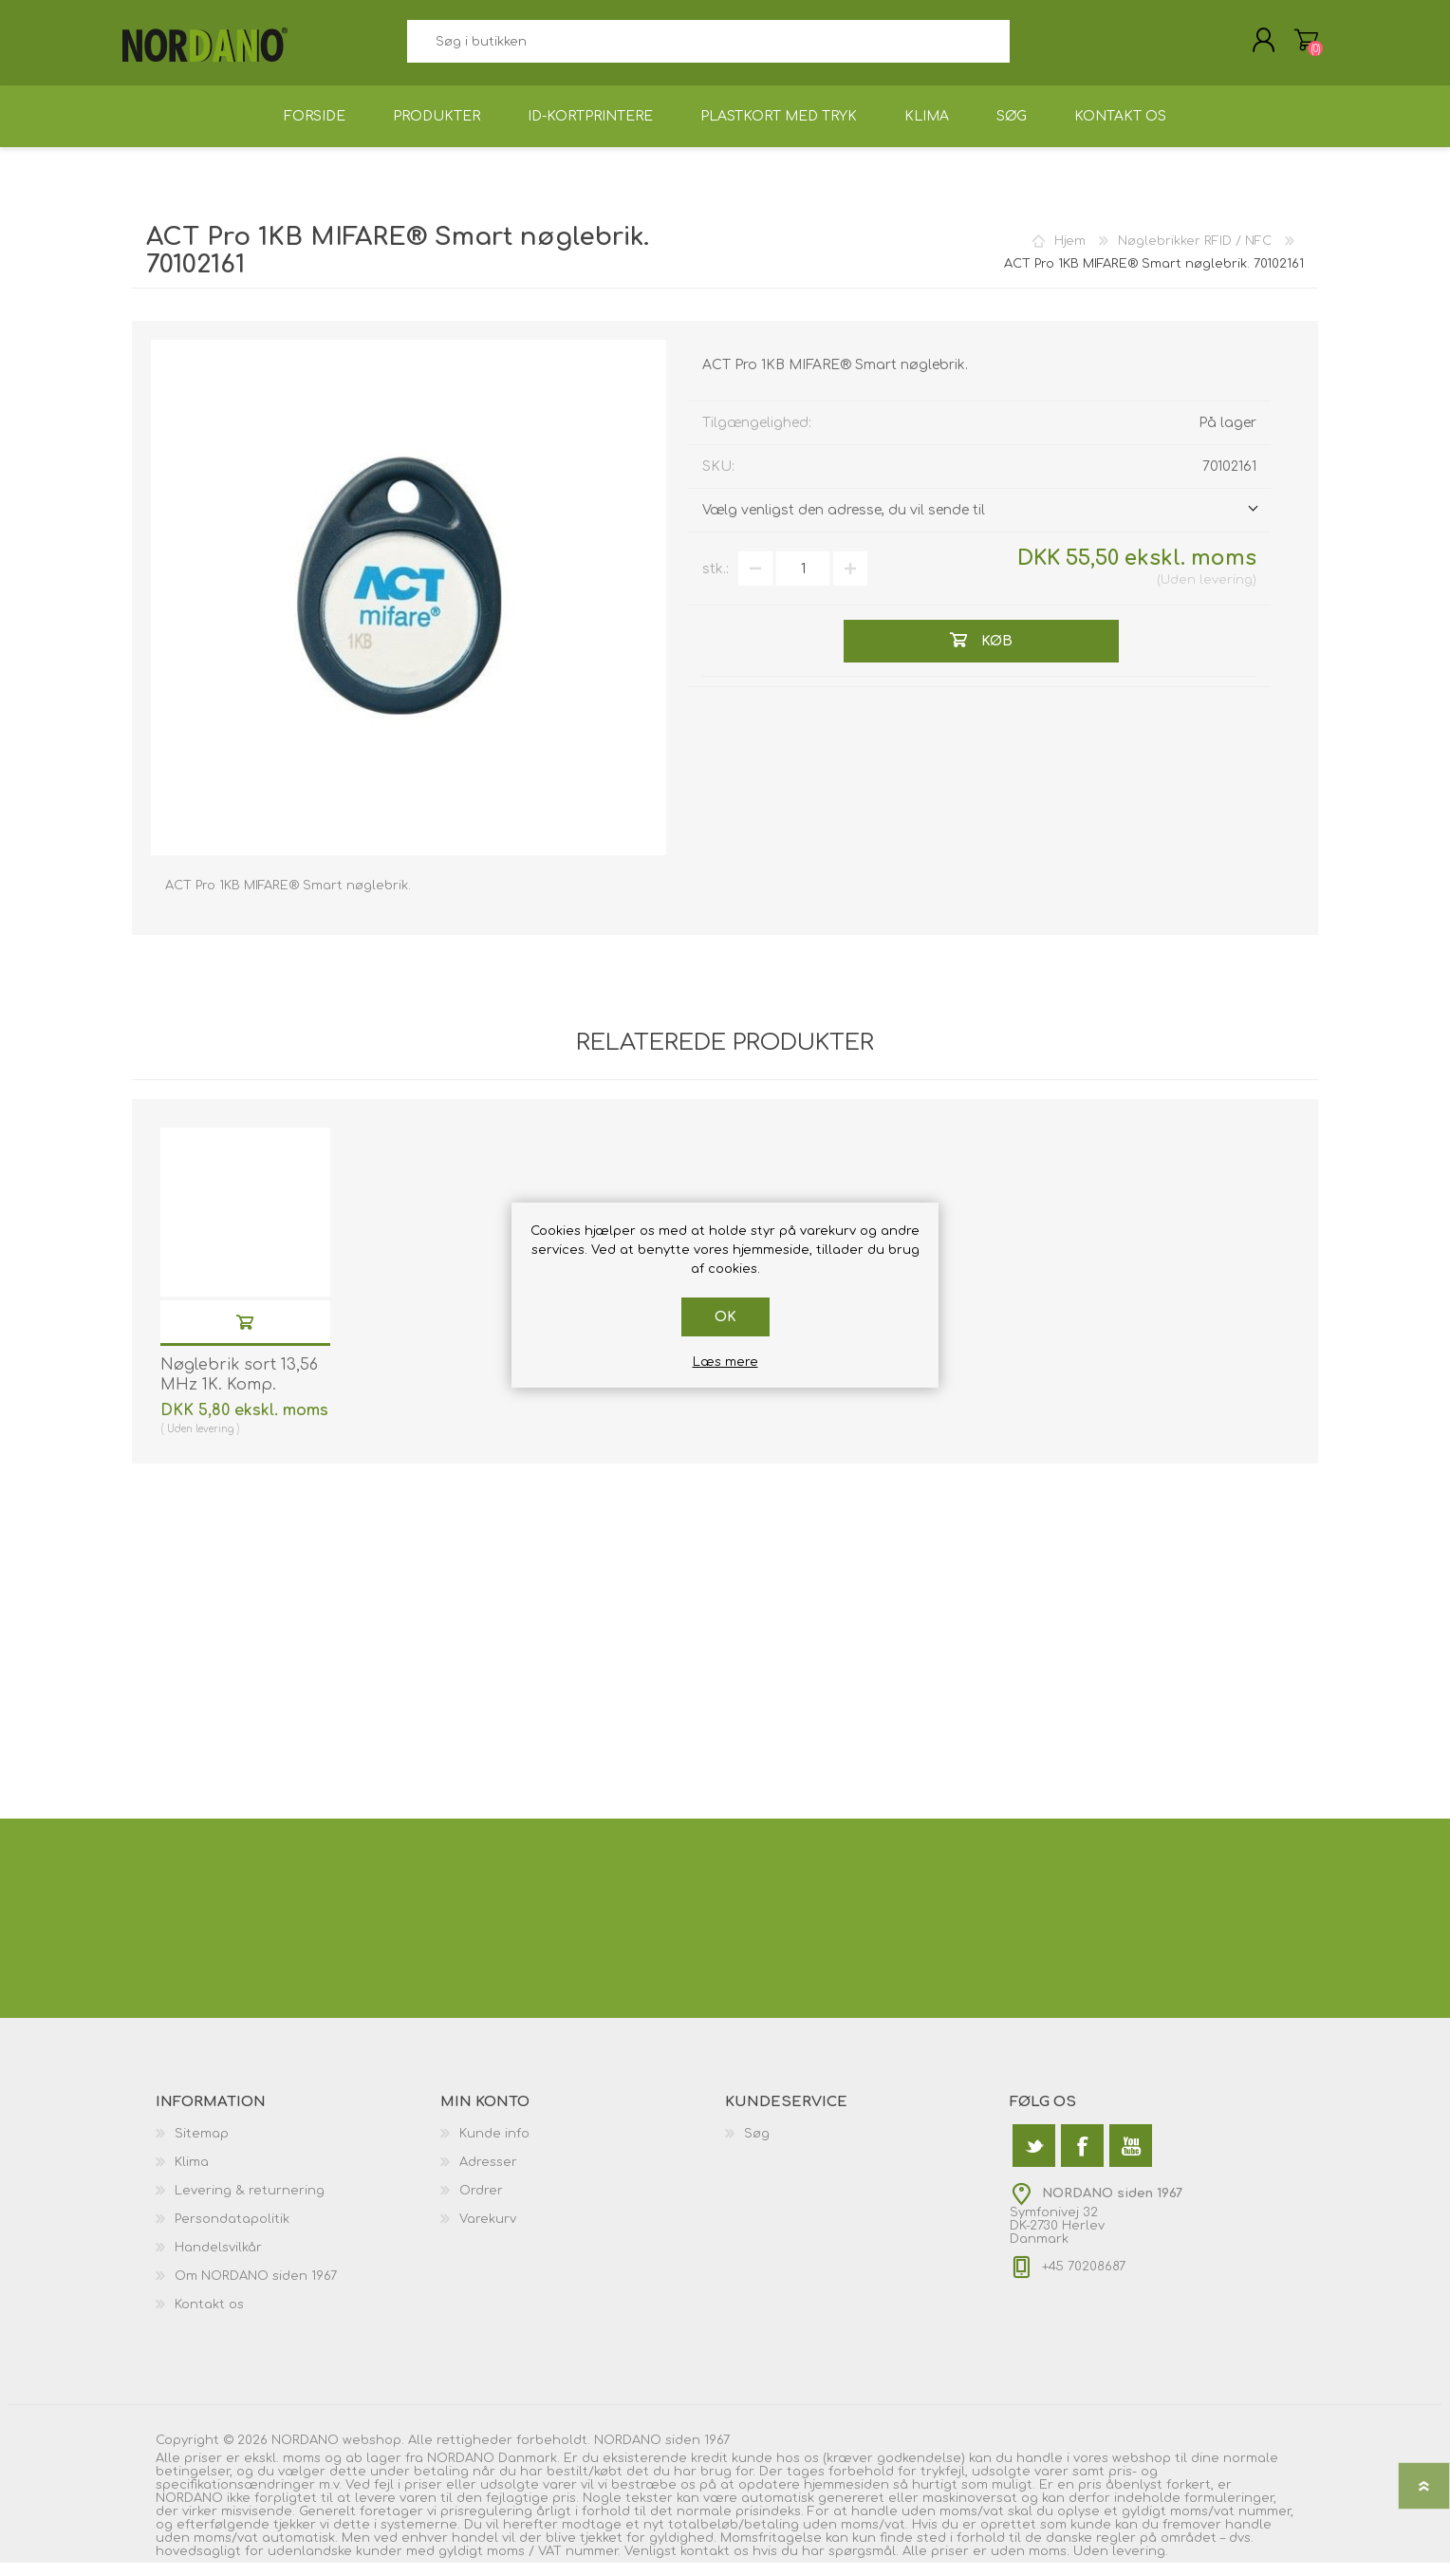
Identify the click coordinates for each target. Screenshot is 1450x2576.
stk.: (715, 582)
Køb (245, 1335)
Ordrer (481, 2204)
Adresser (488, 2175)
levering (1226, 593)
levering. (1140, 2564)
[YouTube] (1130, 2158)
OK (725, 1317)
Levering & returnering (250, 2204)
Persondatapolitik (232, 2232)
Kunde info (494, 2147)
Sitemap (202, 2147)
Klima (192, 2175)
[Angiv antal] (802, 582)
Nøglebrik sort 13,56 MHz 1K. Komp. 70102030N (239, 1398)
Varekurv (1296, 46)
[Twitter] (1034, 2158)
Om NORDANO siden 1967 (256, 2289)
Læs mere (725, 1362)
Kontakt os (209, 2317)
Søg (1031, 48)
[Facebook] (1082, 2158)
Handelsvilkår (218, 2261)
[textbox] (708, 48)
